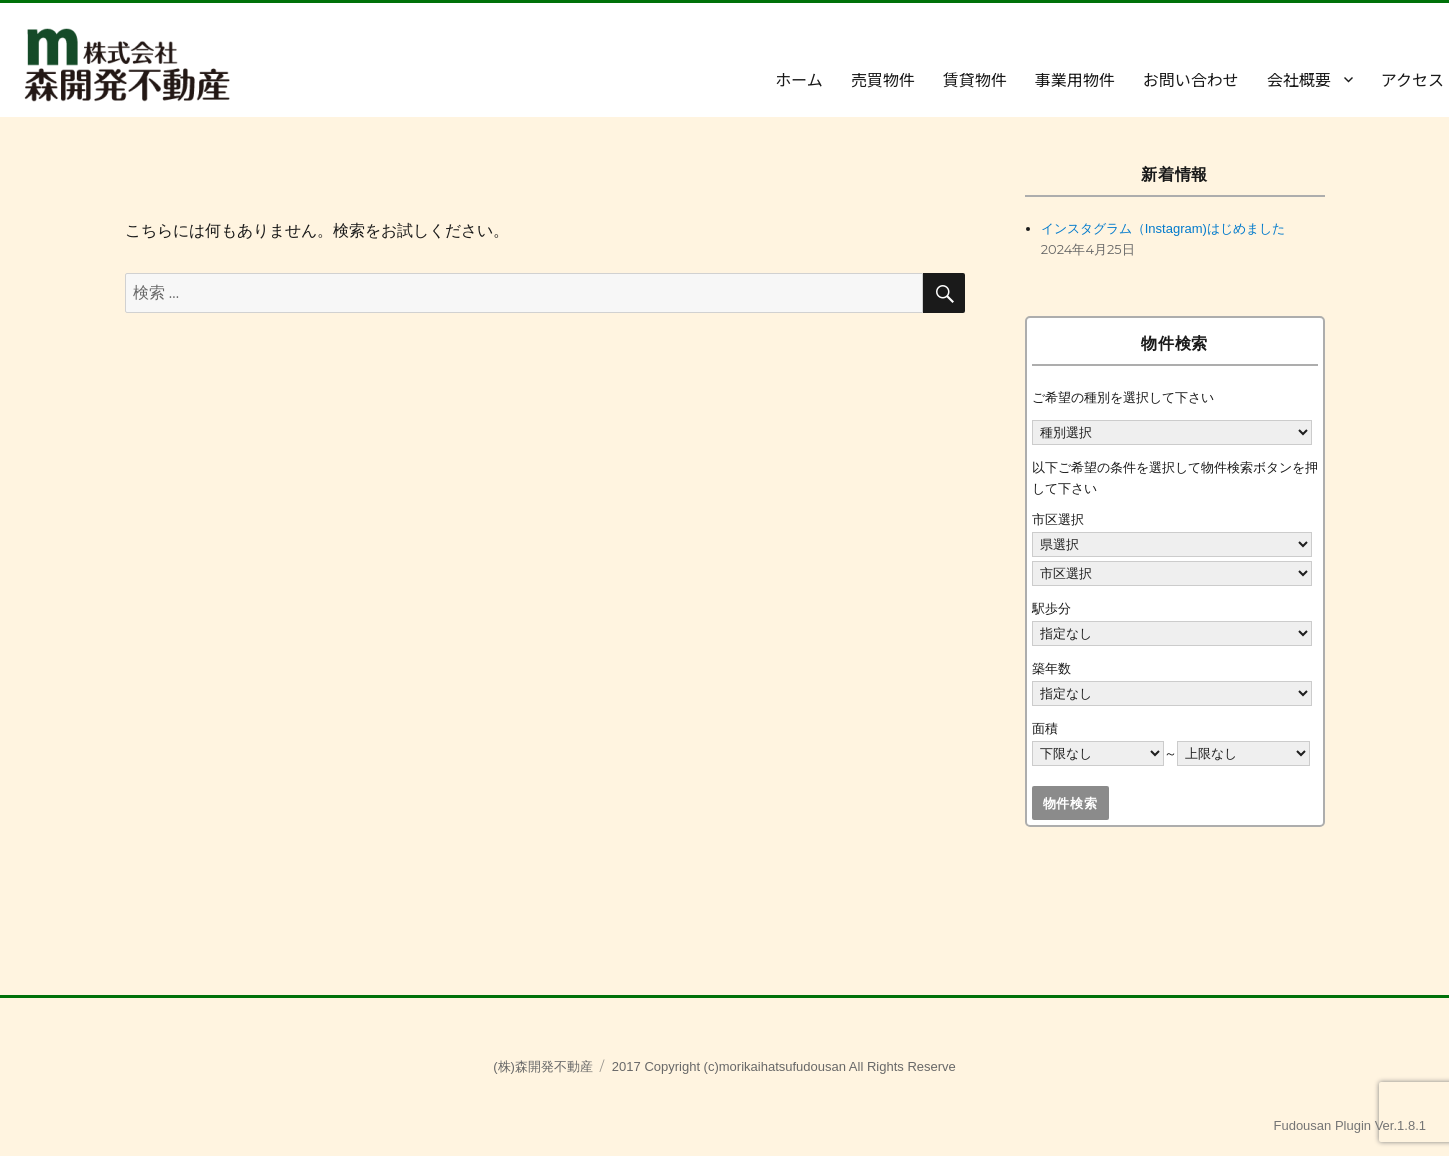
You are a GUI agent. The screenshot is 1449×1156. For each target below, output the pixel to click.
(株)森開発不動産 (543, 1066)
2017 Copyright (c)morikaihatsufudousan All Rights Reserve (784, 1066)
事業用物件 (1075, 79)
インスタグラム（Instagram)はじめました (1163, 228)
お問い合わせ (1191, 79)
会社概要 (1299, 79)
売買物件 (883, 79)
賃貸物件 (975, 79)
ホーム (799, 79)
